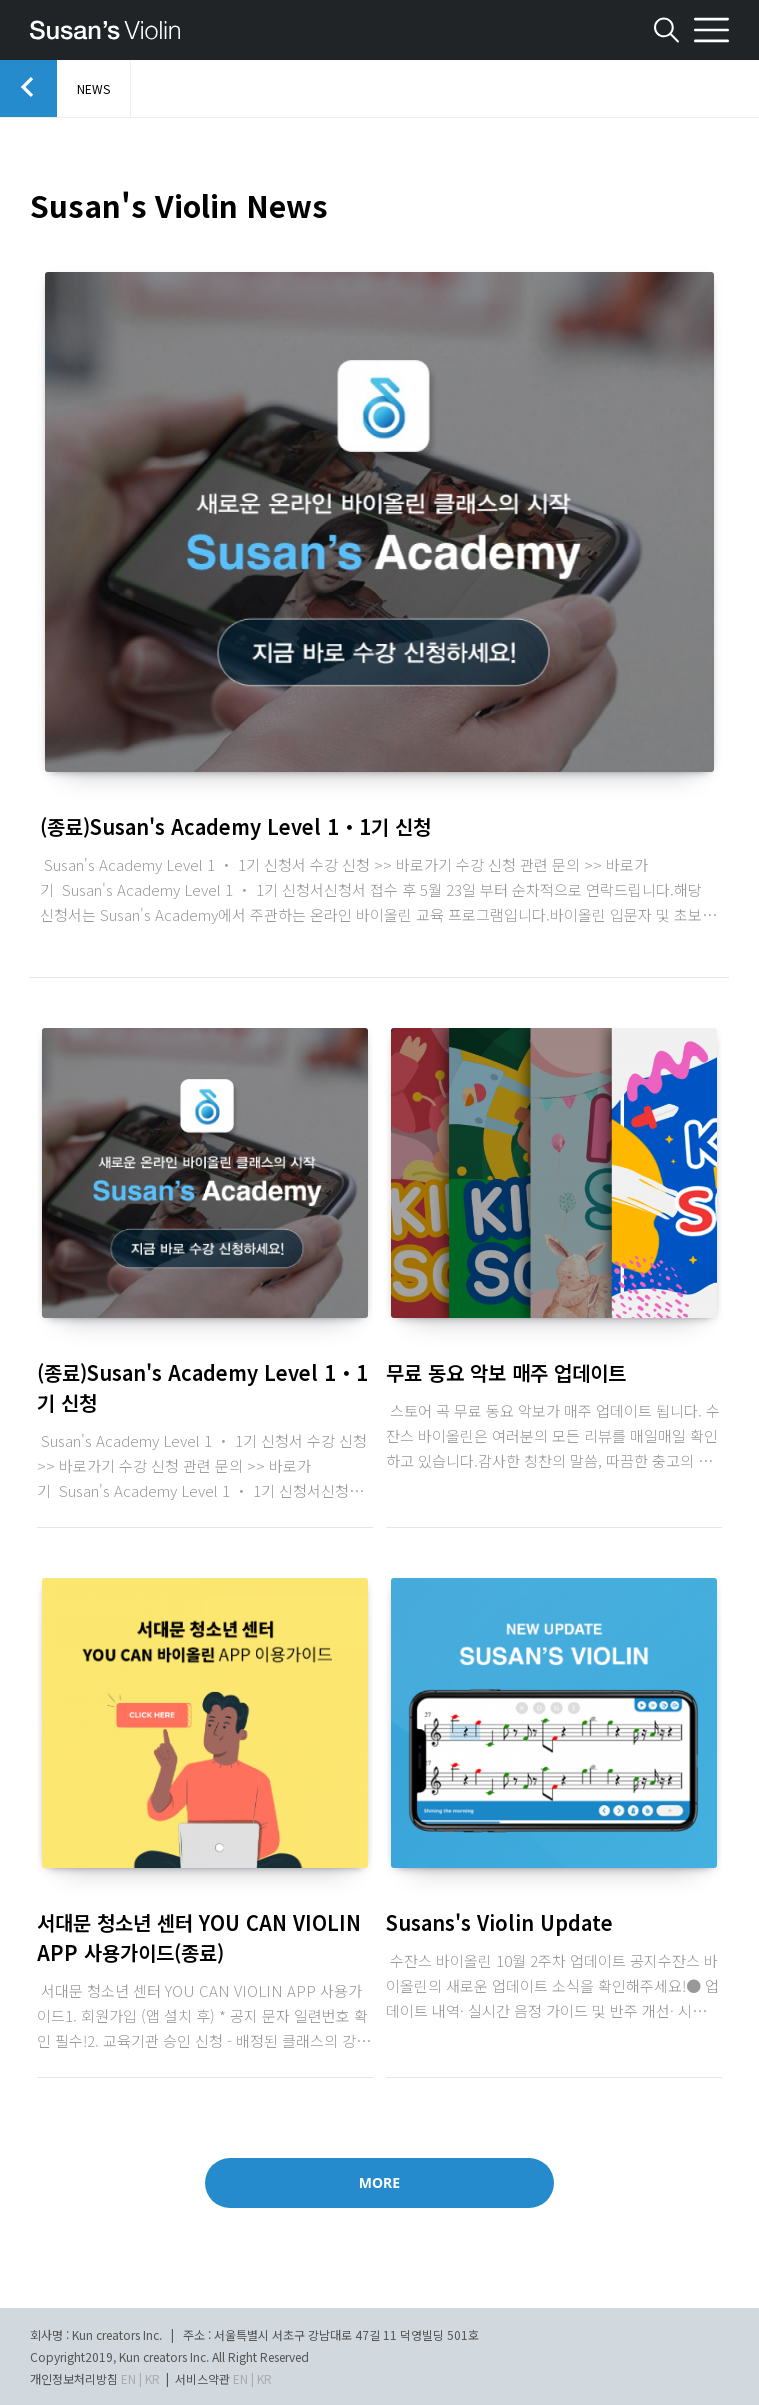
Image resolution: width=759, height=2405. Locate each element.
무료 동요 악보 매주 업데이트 (506, 1372)
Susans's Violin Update (499, 1922)
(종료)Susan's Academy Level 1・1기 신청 (235, 826)
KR (152, 2378)
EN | (131, 2378)
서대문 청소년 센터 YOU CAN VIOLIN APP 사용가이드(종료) (199, 1937)
